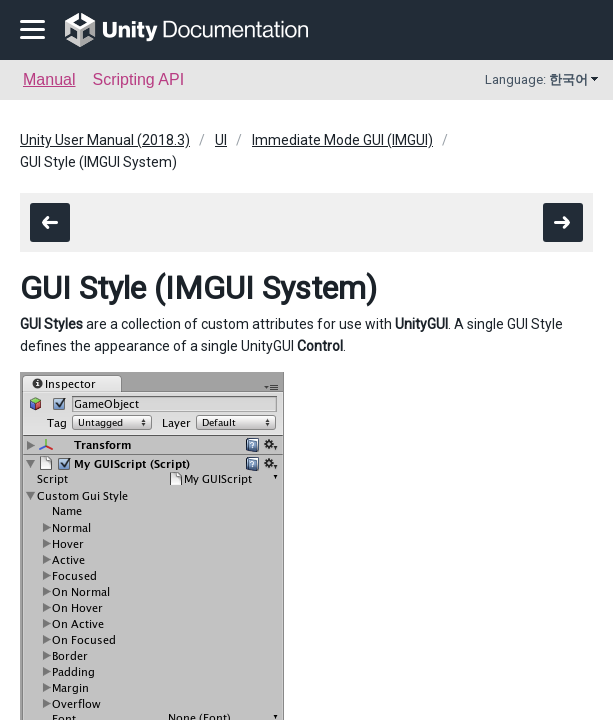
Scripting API (138, 79)
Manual (49, 79)
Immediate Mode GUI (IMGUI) (342, 140)
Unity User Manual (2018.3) (105, 140)
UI (221, 140)
